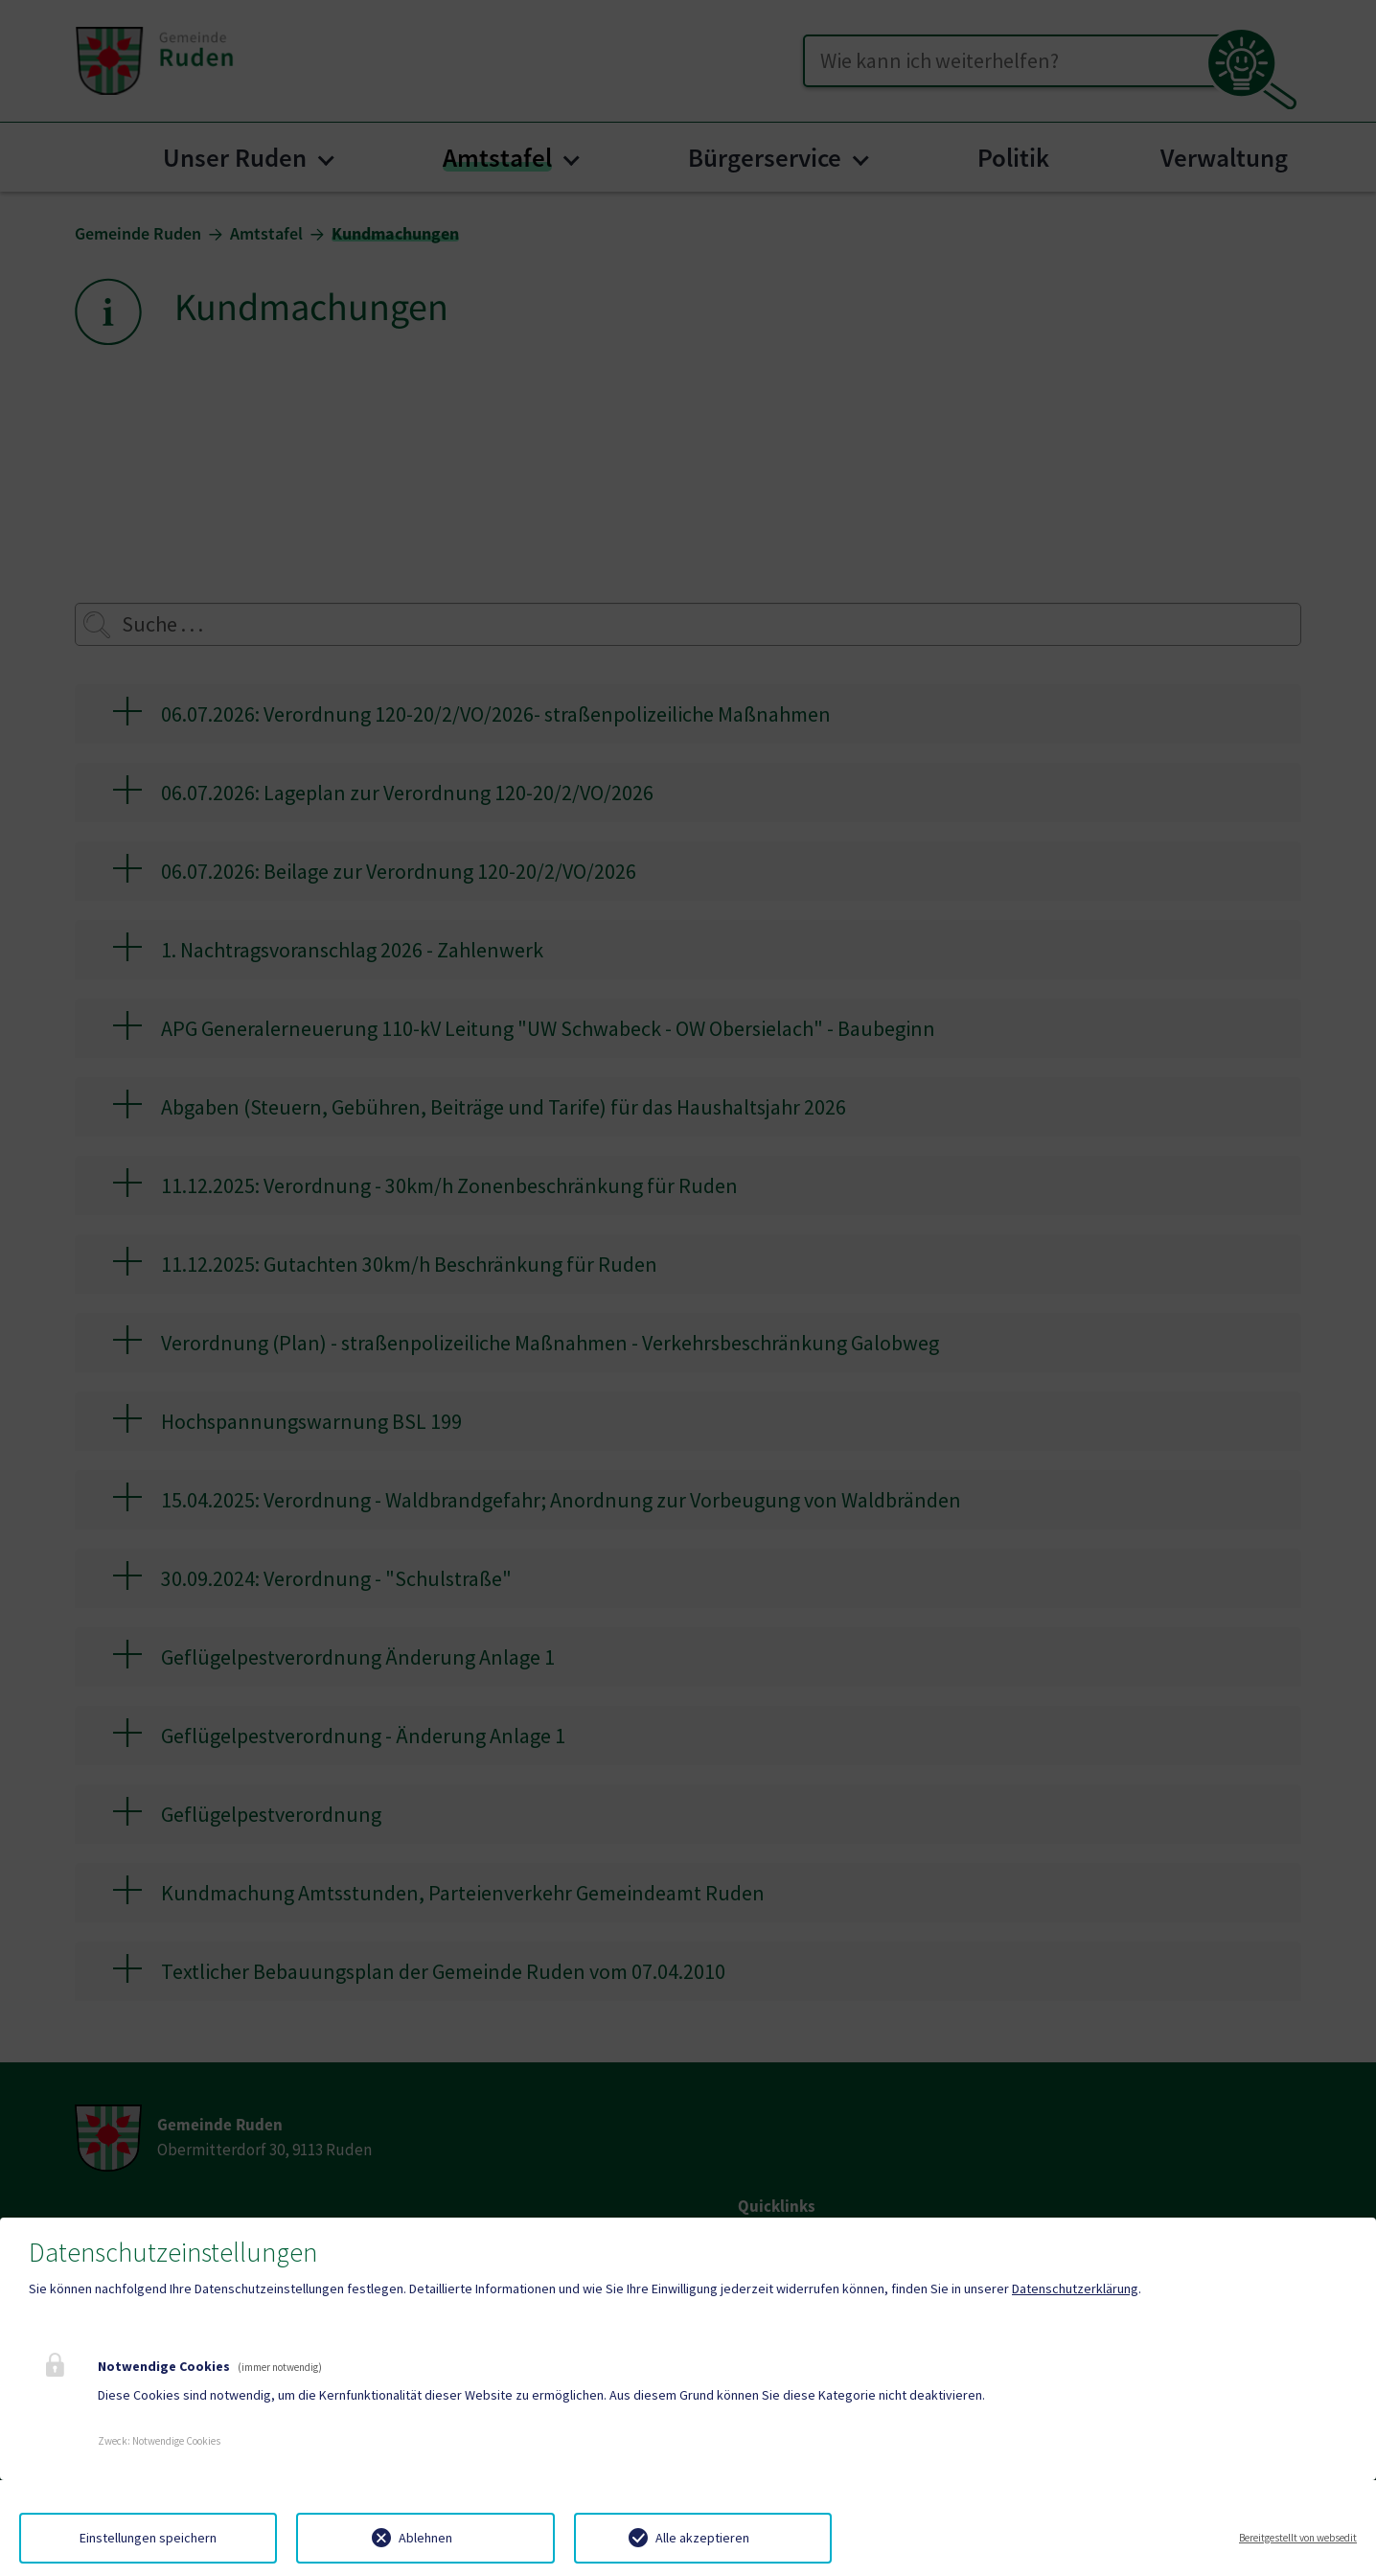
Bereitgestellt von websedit (1298, 2537)
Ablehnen (425, 2537)
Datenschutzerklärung (1075, 2288)
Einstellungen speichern (148, 2537)
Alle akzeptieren (702, 2537)
